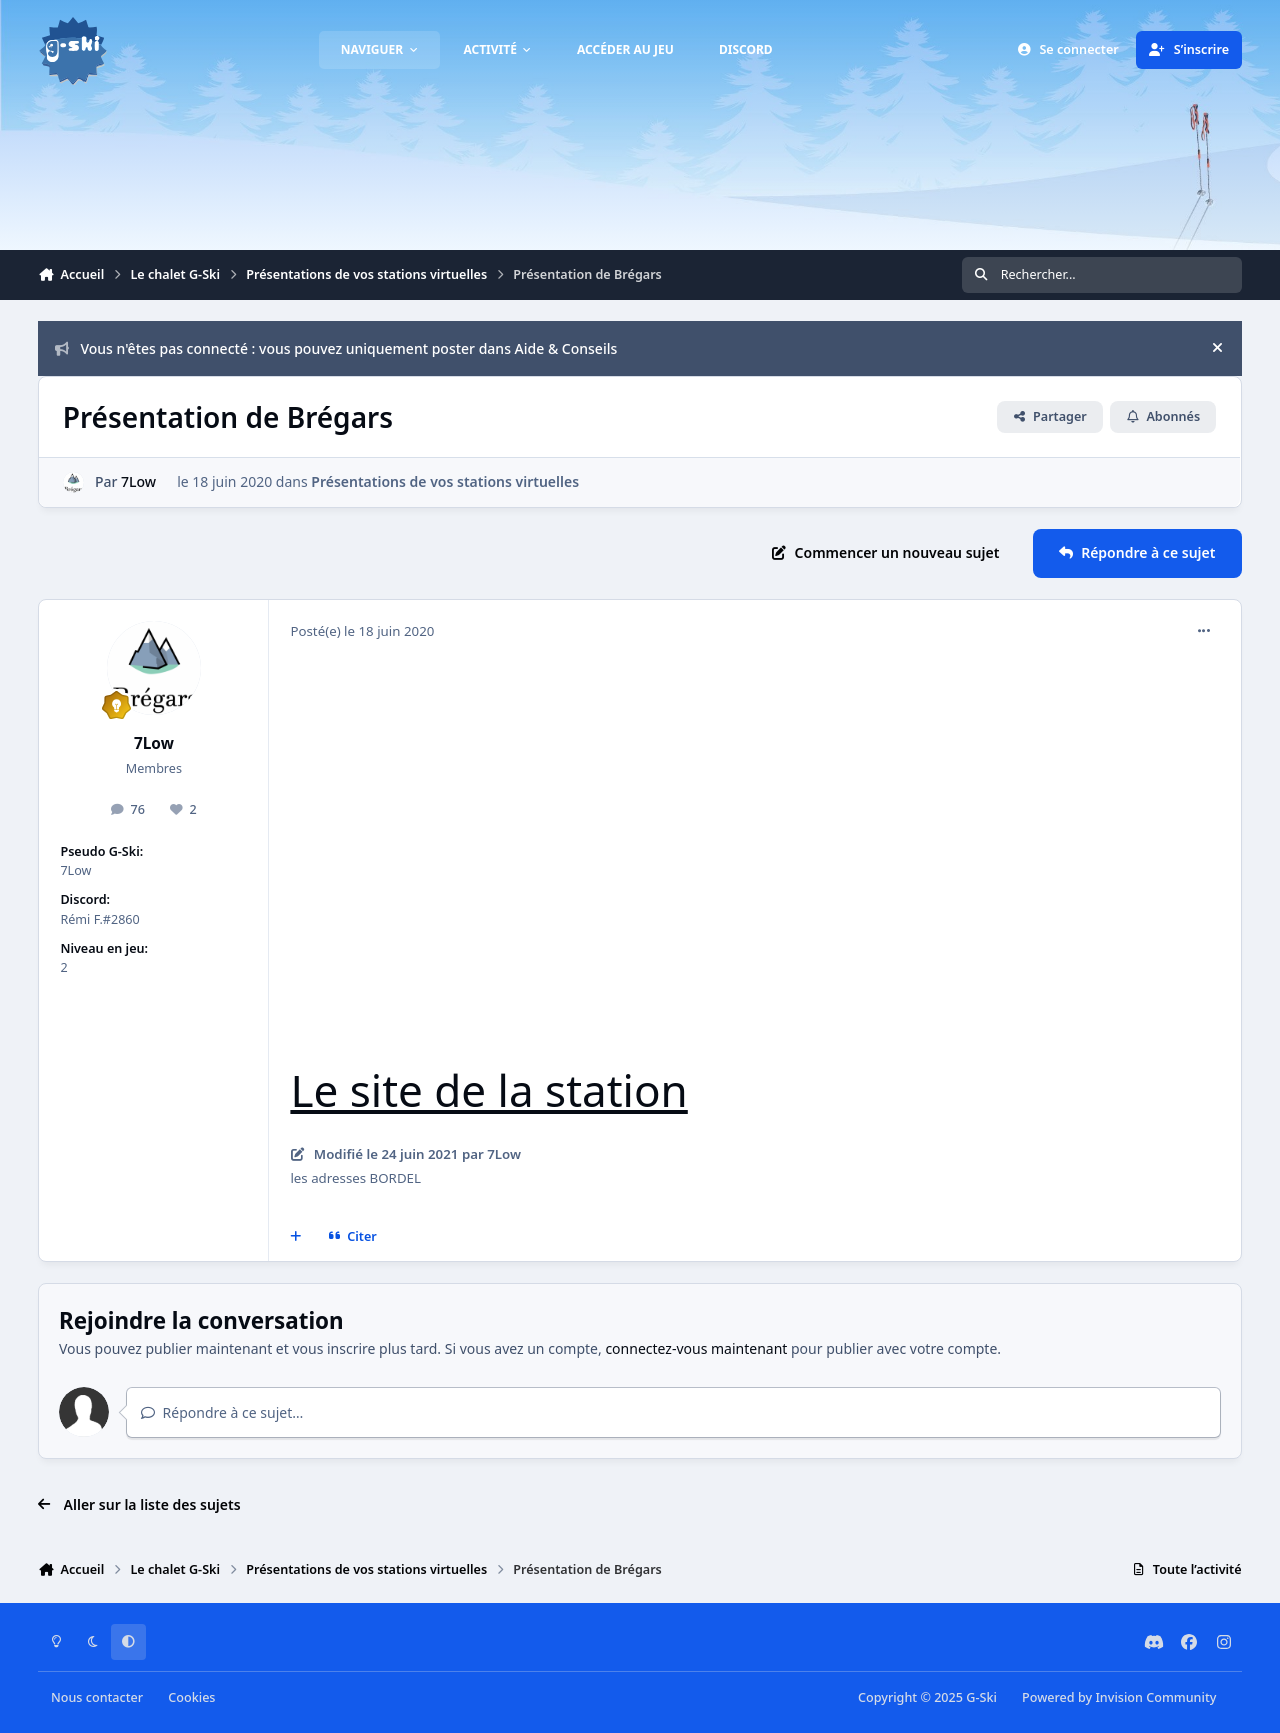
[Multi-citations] (296, 1237)
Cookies (191, 1697)
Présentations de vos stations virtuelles (446, 481)
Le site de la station (488, 1090)
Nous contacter (97, 1697)
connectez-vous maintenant (696, 1348)
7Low (139, 481)
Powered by (1119, 1697)
